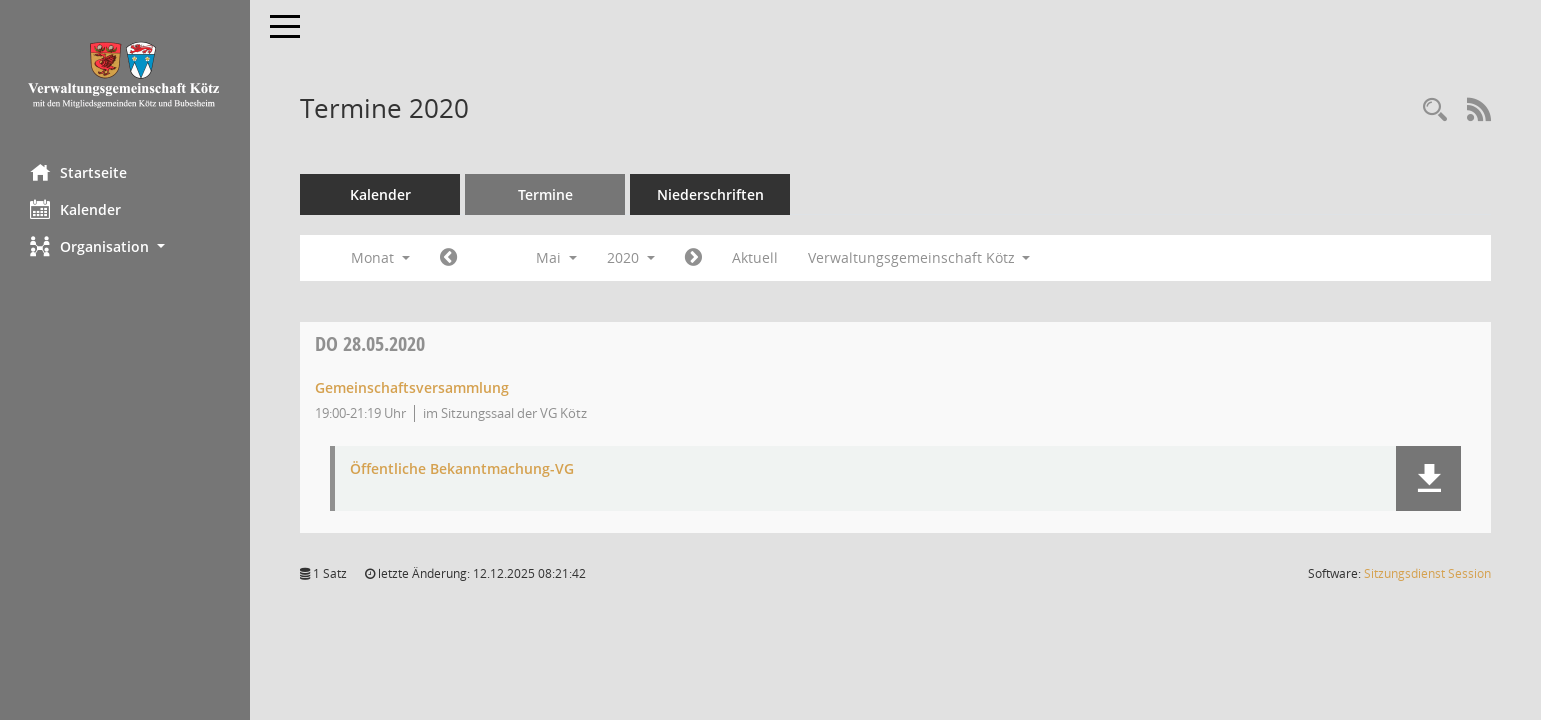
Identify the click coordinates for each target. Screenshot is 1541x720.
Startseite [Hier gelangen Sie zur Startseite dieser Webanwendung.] (78, 172)
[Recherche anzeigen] (1435, 110)
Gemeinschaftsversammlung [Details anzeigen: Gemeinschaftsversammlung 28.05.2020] (412, 387)
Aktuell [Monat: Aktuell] (755, 257)
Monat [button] (380, 257)
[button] (125, 246)
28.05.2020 (370, 343)
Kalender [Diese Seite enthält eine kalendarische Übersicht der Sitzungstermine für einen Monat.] (75, 209)
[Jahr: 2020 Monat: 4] (448, 258)
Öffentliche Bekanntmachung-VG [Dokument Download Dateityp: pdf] (462, 469)
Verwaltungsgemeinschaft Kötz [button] (919, 257)
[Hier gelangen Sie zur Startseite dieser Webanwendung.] (125, 74)
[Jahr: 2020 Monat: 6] (693, 258)
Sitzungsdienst (1427, 573)
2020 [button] (631, 257)
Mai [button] (556, 257)
